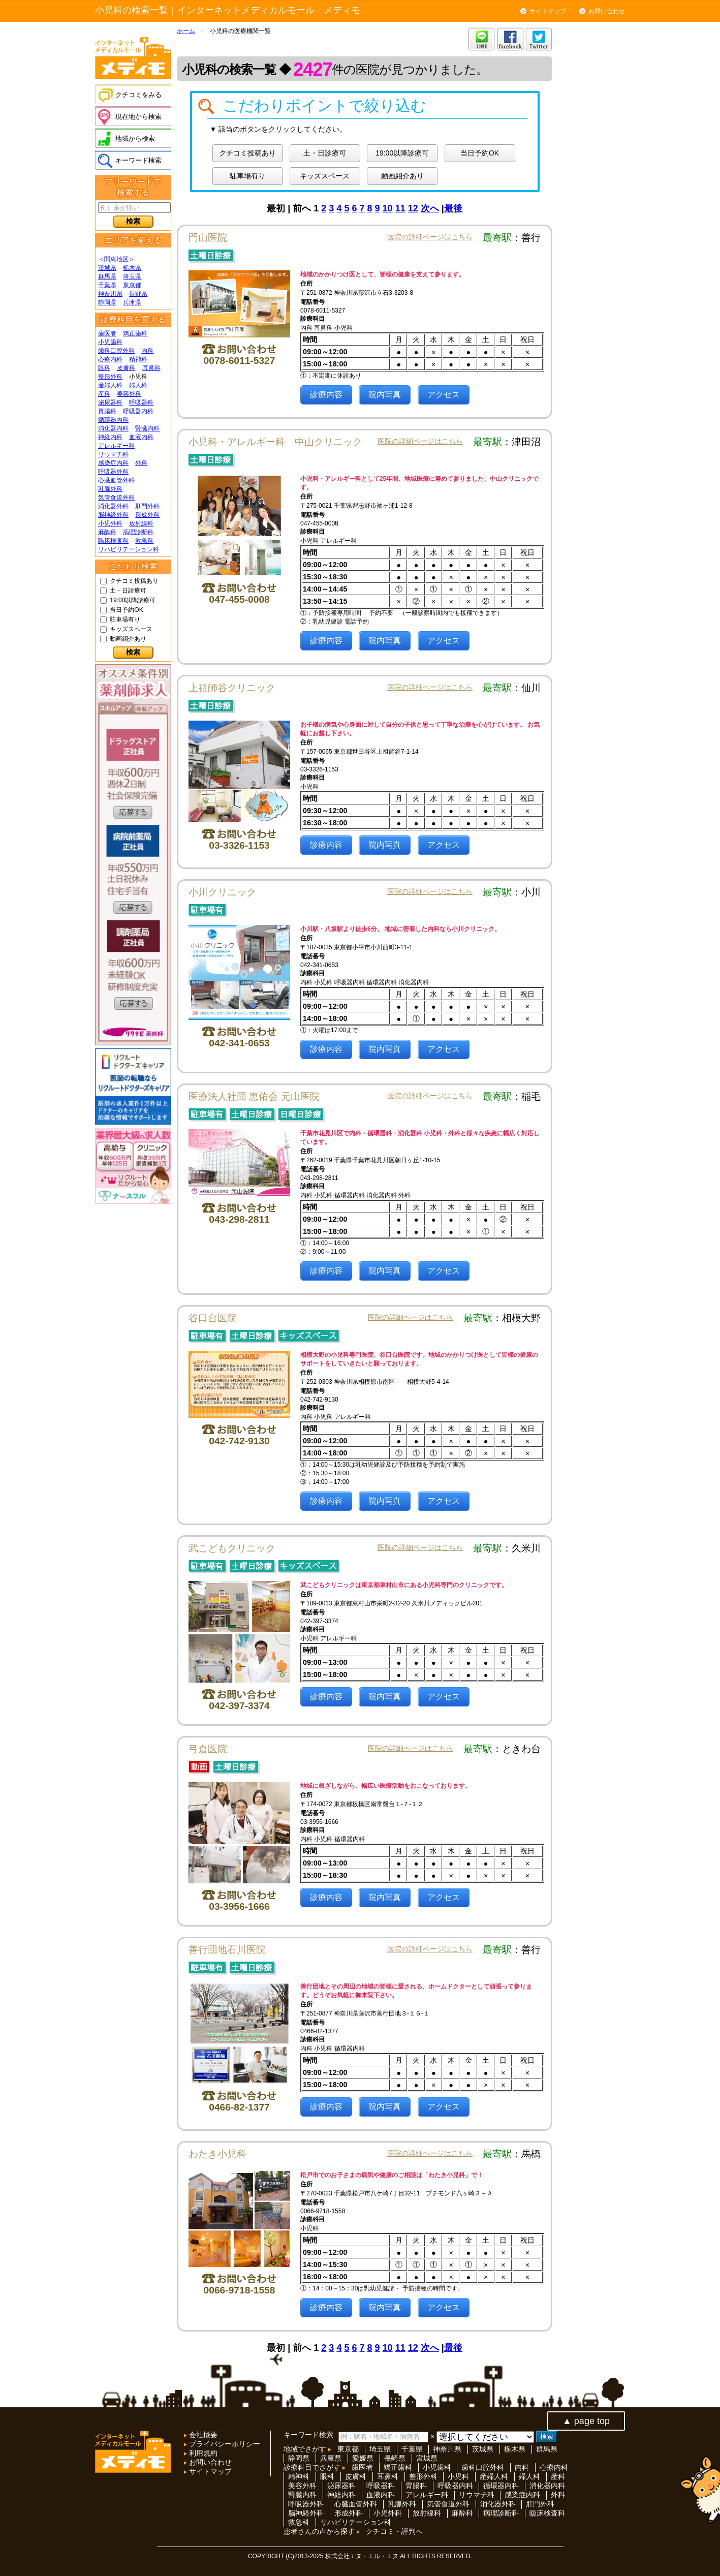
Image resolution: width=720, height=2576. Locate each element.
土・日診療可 (128, 590)
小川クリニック (222, 892)
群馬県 (107, 276)
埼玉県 (132, 276)
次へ (430, 208)
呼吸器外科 (113, 471)
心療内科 (110, 359)
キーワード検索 (138, 160)
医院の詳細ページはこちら (430, 237)
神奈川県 (110, 293)
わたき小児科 (217, 2154)
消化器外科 (113, 506)
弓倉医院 (208, 1749)
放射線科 (141, 523)
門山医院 (208, 237)
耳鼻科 (151, 367)
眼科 (104, 367)
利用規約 (202, 2453)
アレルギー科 (116, 445)
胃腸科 (107, 411)
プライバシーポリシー (223, 2444)
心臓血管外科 (116, 480)
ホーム (186, 31)
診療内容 (326, 394)
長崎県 (394, 2458)
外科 (141, 463)
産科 (104, 393)
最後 (453, 208)
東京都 (132, 285)
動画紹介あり (128, 638)
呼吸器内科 (138, 411)
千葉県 (107, 285)
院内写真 (384, 394)
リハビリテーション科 (128, 549)
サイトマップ (547, 11)
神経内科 (110, 437)
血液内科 (141, 437)
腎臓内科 (147, 428)
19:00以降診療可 (132, 600)
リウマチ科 (113, 454)
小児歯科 (110, 342)
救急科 (144, 540)
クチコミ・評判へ (394, 2531)
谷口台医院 (213, 1318)
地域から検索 (135, 138)
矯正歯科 (135, 333)
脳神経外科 (113, 514)
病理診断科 (138, 532)
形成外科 (147, 514)
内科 (147, 350)
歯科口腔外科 (116, 350)
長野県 (138, 293)
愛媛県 (362, 2458)
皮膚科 (126, 367)
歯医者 (107, 333)
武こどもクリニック (232, 1548)
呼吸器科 (141, 402)
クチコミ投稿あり (134, 580)
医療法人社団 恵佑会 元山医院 (254, 1096)
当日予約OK (126, 609)
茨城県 (107, 267)
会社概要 (202, 2435)
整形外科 (110, 376)
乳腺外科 (110, 488)
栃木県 (132, 267)
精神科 (138, 359)
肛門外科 (147, 506)
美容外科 (129, 393)
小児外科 (110, 523)
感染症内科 (113, 463)
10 (388, 208)
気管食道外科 (116, 497)
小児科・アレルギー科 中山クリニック (275, 442)
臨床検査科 (113, 540)
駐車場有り (125, 619)
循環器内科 (113, 419)
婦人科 (138, 385)
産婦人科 (110, 385)
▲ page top (586, 2421)
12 (413, 208)
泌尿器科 (110, 402)
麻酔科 (107, 532)
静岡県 (107, 302)
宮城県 (426, 2458)
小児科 (458, 2476)
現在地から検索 (138, 116)
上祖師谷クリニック (232, 687)
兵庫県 (132, 302)
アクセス (443, 394)
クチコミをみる (138, 95)
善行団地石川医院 (227, 1949)
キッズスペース (131, 629)
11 (400, 208)
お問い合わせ (606, 11)
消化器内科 (113, 428)
